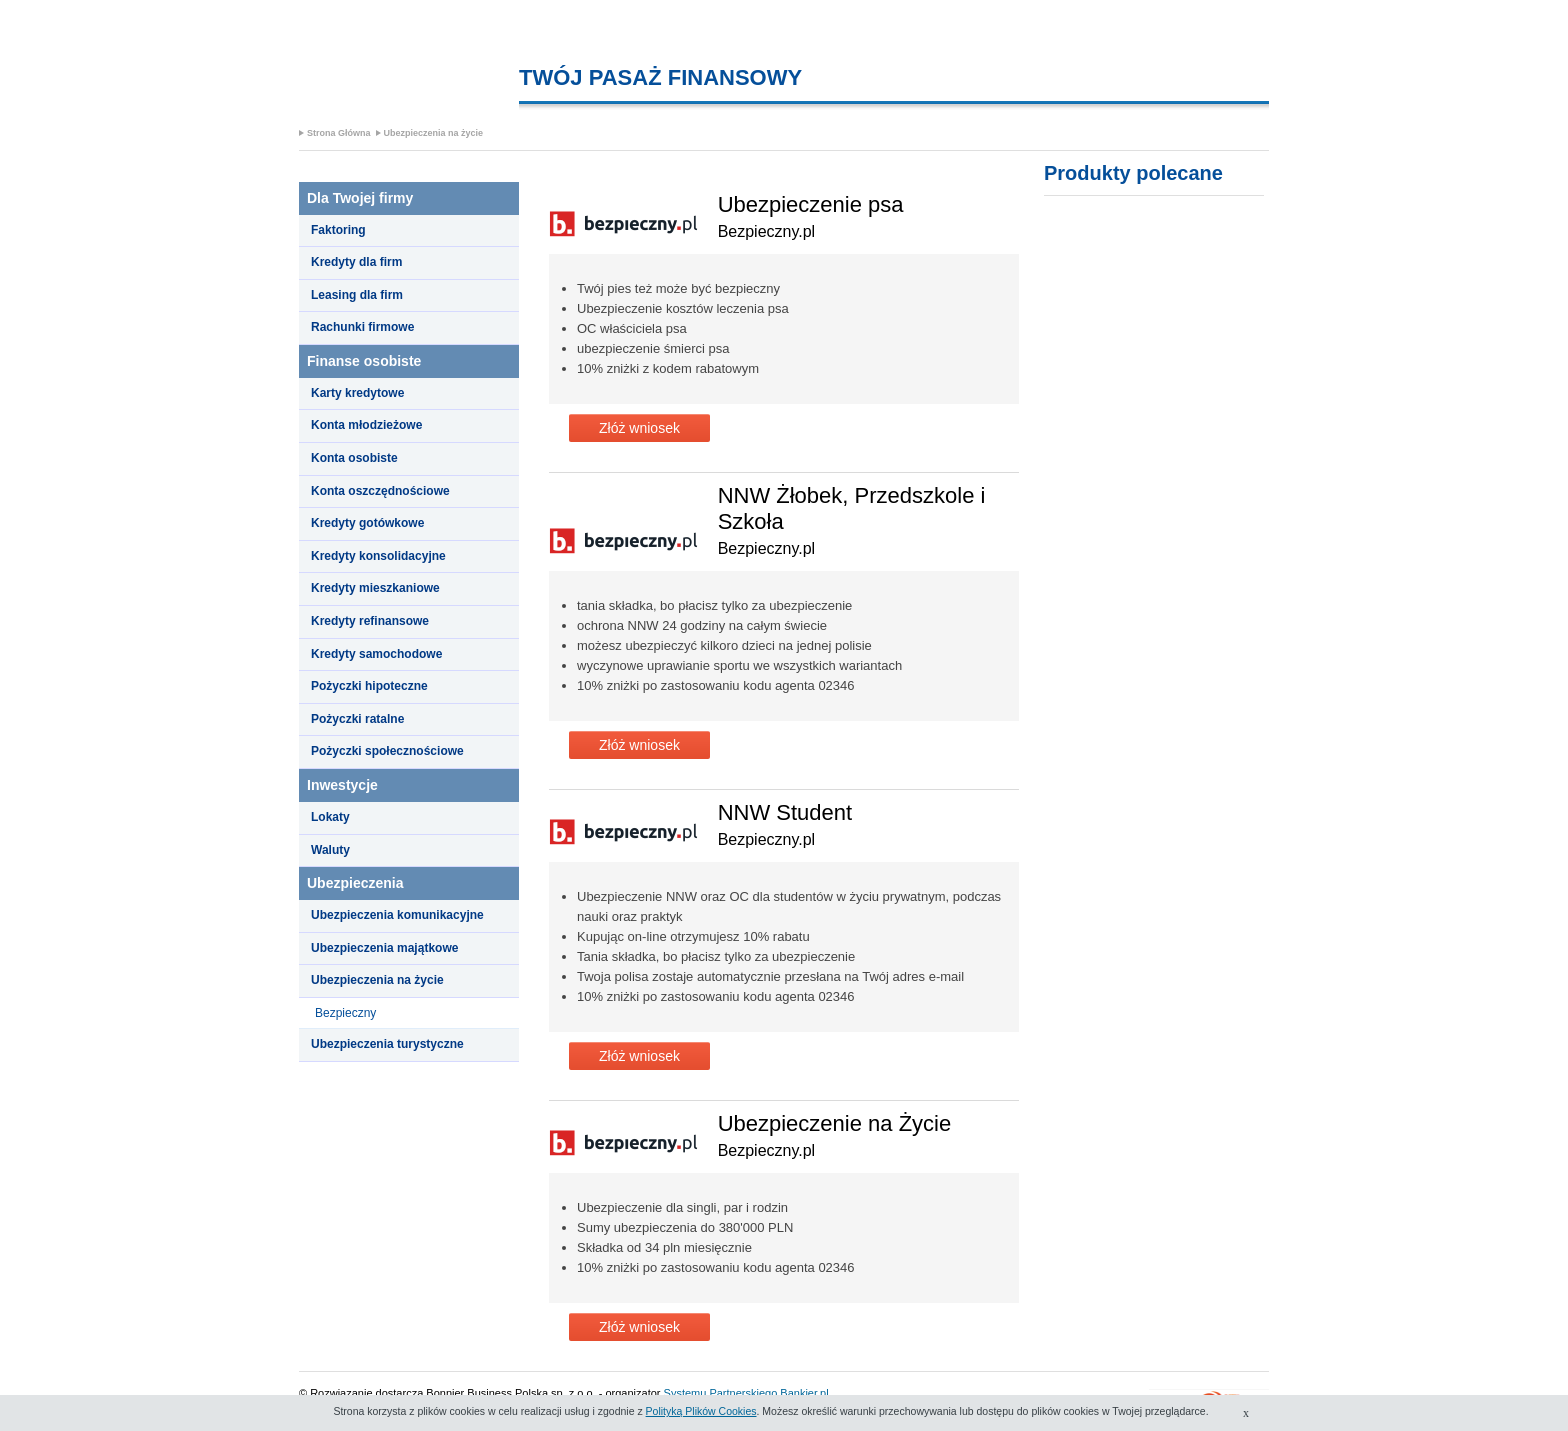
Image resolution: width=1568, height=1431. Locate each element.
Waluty (330, 850)
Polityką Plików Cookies (701, 1411)
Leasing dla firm (357, 295)
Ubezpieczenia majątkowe (384, 948)
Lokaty (330, 817)
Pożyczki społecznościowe (387, 751)
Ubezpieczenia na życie (434, 133)
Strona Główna (339, 133)
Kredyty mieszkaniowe (375, 588)
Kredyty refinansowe (370, 621)
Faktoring (338, 230)
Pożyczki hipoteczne (369, 686)
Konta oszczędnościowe (380, 491)
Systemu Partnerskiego (721, 1393)
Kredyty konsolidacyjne (378, 556)
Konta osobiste (354, 458)
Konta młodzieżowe (366, 425)
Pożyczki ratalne (357, 719)
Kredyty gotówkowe (367, 523)
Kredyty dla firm (356, 262)
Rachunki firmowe (362, 327)
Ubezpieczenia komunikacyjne (397, 915)
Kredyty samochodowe (376, 654)
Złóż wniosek (639, 428)
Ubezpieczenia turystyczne (387, 1044)
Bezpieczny (345, 1013)
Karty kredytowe (357, 393)
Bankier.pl (804, 1393)
